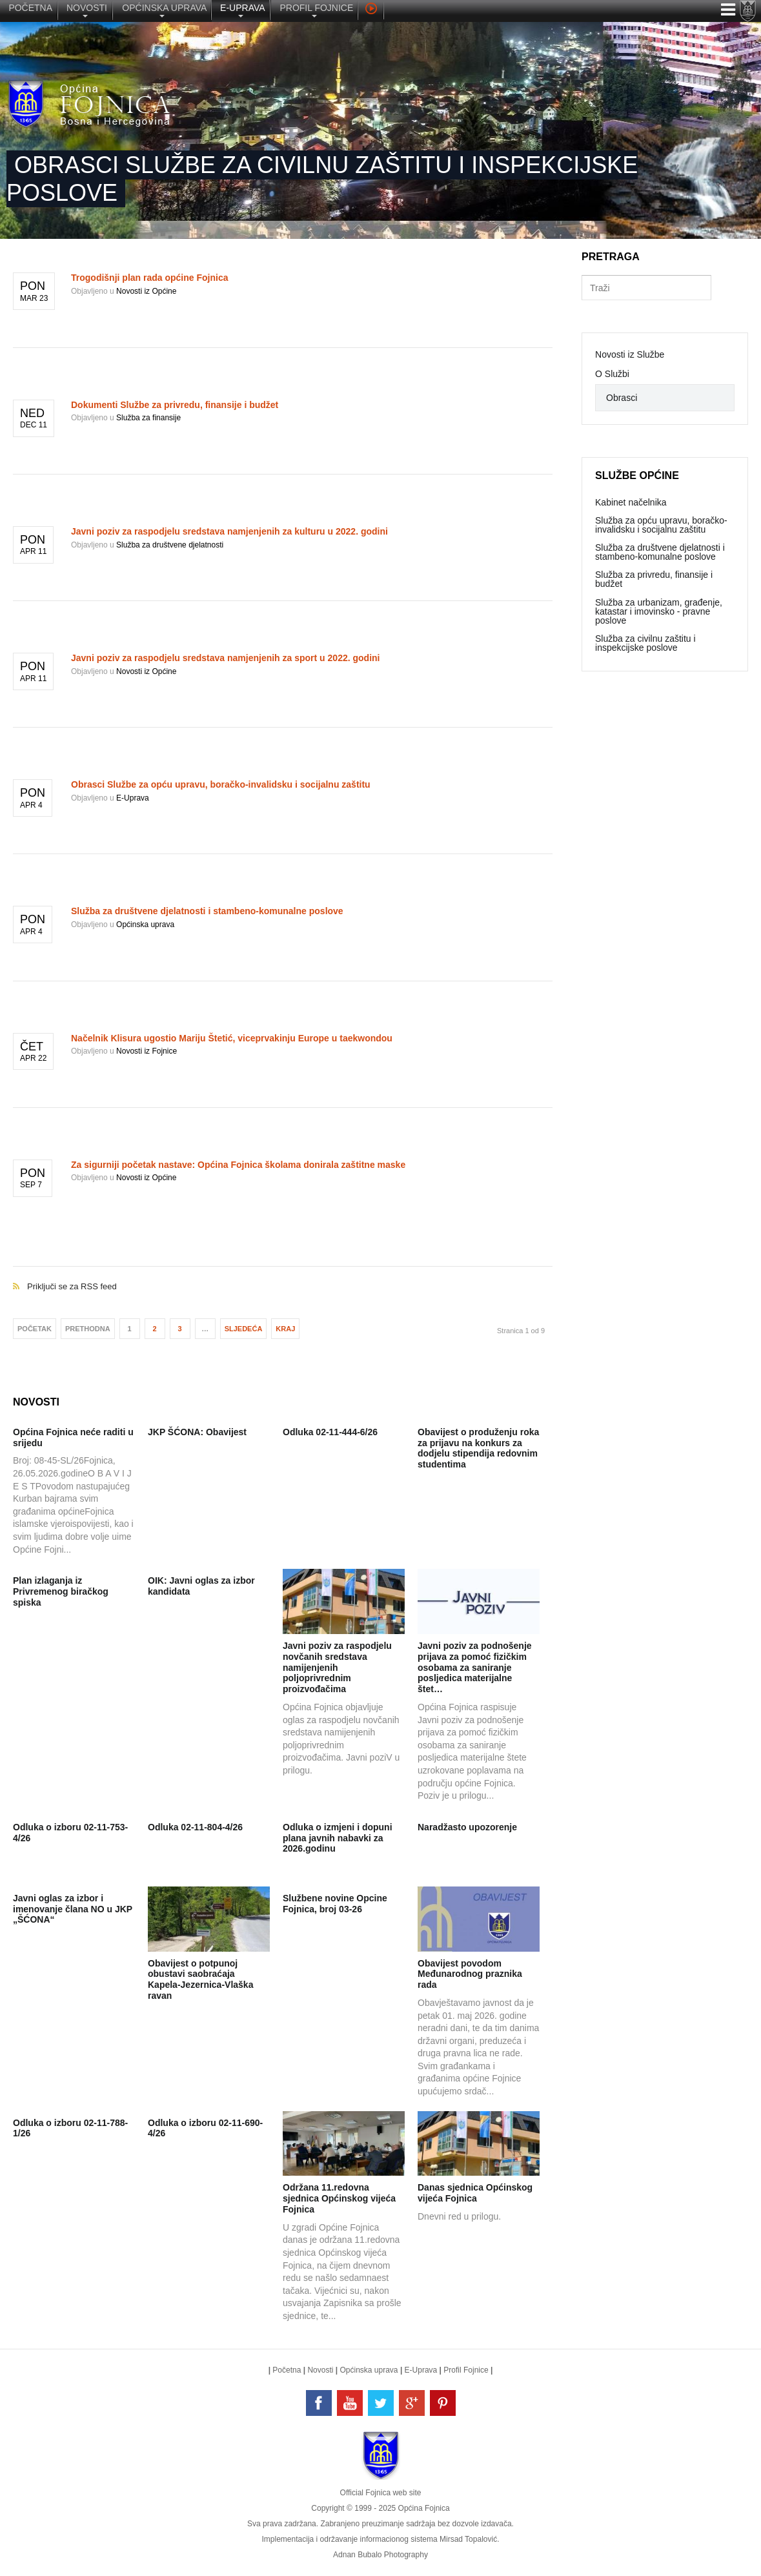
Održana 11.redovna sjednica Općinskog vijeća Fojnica (339, 2198)
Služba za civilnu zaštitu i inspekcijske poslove (645, 643)
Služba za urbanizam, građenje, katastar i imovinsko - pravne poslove (658, 611)
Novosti (320, 2370)
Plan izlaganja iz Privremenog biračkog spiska (60, 1591)
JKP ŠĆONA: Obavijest (197, 1432)
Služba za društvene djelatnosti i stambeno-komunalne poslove (207, 911)
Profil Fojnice (465, 2370)
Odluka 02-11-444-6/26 (330, 1432)
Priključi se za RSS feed (283, 1273)
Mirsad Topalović (468, 2539)
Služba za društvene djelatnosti (169, 544)
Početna (286, 2370)
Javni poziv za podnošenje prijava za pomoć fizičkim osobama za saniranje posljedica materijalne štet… (475, 1667)
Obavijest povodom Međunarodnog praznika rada (470, 1974)
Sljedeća (244, 1329)
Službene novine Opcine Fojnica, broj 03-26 (335, 1903)
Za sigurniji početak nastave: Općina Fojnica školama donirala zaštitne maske (238, 1165)
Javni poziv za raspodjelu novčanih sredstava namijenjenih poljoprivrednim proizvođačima (337, 1667)
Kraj (285, 1329)
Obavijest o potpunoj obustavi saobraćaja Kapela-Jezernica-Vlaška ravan (200, 1979)
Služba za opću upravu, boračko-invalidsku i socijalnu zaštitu (661, 525)
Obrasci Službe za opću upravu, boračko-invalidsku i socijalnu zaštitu (220, 784)
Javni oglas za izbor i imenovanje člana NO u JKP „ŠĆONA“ (72, 1909)
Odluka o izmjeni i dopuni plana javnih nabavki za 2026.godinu (337, 1838)
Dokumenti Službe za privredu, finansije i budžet (174, 405)
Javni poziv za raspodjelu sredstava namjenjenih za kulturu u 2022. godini (229, 531)
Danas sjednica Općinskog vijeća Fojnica (475, 2192)
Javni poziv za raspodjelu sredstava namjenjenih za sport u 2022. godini (225, 658)
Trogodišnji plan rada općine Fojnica (149, 277)
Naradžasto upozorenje (467, 1827)
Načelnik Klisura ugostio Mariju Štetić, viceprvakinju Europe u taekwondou (231, 1038)
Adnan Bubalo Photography (380, 2554)
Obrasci (621, 398)
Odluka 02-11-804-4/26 (195, 1827)
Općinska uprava (145, 924)
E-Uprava (132, 797)
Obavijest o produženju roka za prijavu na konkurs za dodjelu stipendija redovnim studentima (478, 1448)
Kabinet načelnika (631, 502)
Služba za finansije (148, 417)
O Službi (612, 373)
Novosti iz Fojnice (146, 1051)
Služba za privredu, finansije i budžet (654, 579)
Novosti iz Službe (629, 354)
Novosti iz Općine (146, 291)
